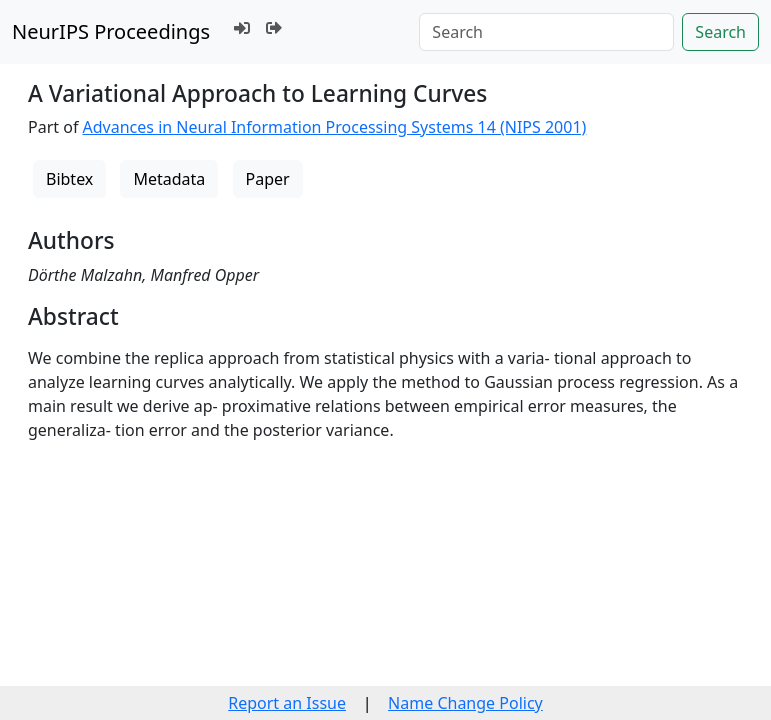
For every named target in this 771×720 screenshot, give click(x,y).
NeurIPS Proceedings (111, 31)
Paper (268, 179)
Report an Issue (287, 703)
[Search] (546, 32)
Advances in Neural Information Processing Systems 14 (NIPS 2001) (335, 127)
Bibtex (69, 179)
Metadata (169, 179)
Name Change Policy (465, 703)
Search (720, 32)
